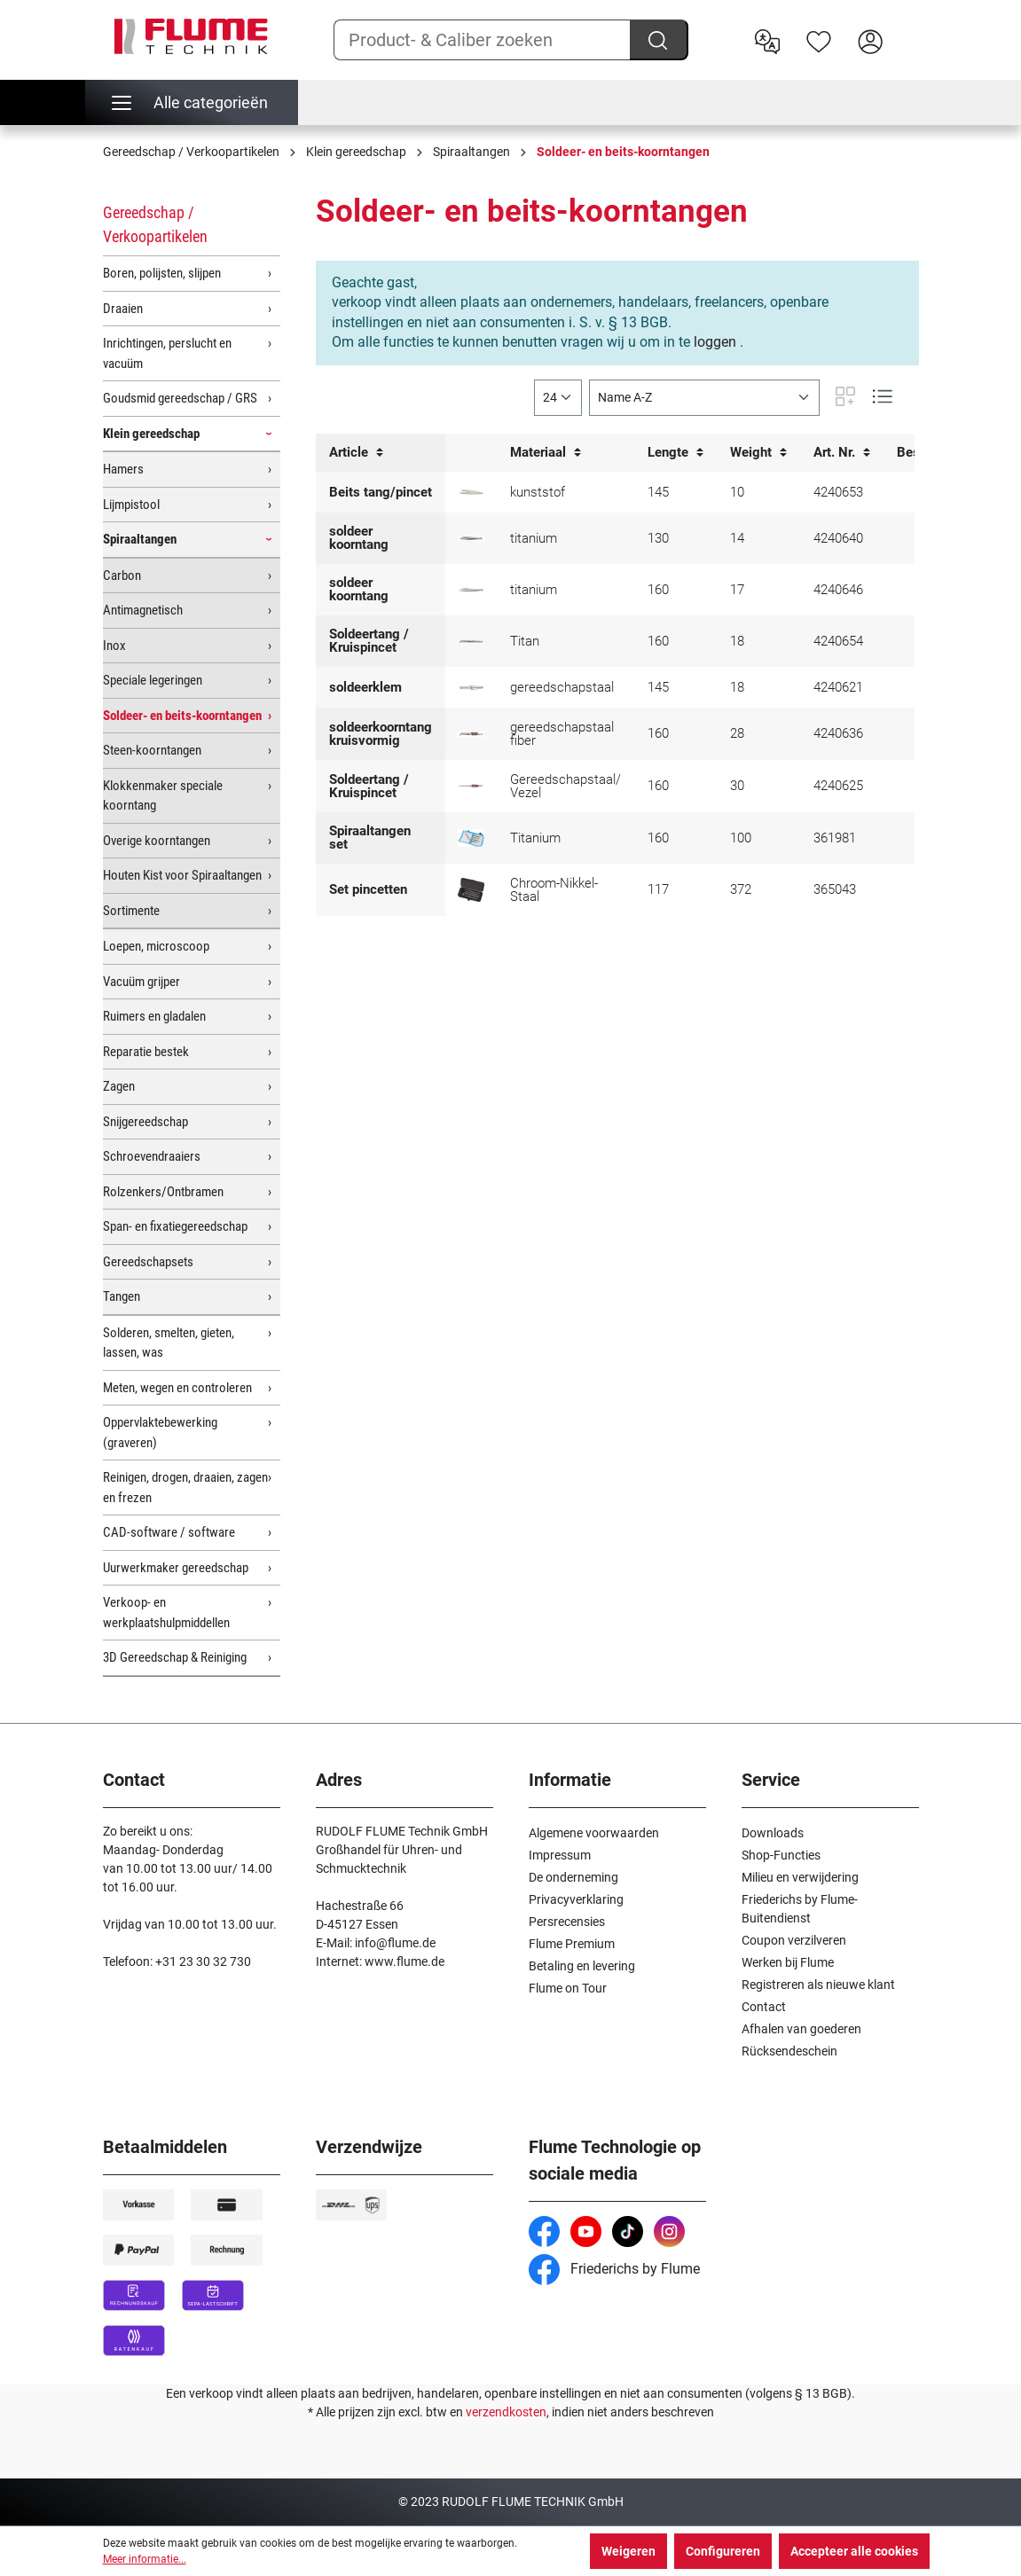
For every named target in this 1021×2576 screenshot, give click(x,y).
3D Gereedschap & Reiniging (175, 1657)
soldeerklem (365, 687)
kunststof (537, 492)
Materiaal (545, 452)
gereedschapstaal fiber (562, 733)
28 (737, 733)
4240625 (838, 786)
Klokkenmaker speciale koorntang (163, 796)
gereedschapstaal (562, 687)
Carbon (122, 575)
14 (737, 538)
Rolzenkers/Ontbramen (163, 1192)
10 (737, 492)
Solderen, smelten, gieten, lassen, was (168, 1343)
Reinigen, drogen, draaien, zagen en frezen (185, 1487)
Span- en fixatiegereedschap (175, 1226)
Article (356, 452)
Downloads (773, 1833)
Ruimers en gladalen (154, 1016)
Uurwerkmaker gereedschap (175, 1568)
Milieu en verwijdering (800, 1877)
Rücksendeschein (789, 2051)
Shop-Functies (781, 1855)
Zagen (119, 1086)
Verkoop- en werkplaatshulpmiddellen (166, 1612)
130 (658, 538)
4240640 (838, 538)
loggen (715, 341)
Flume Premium (572, 1944)
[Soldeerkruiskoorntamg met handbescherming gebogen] (471, 734)
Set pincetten (368, 889)
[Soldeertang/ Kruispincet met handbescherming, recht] (471, 786)
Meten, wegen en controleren (177, 1388)
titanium (533, 538)
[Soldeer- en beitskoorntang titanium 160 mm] (471, 590)
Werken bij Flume (788, 1962)
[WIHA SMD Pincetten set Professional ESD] (471, 889)
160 (658, 590)
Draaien (123, 309)
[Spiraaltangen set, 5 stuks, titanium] (471, 838)
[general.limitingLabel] (558, 398)
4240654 (838, 641)
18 (737, 641)
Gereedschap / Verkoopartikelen (155, 224)
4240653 (838, 492)
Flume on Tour (568, 1988)
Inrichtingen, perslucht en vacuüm (167, 353)
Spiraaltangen (140, 539)
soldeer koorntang (359, 537)
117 (658, 889)
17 (737, 590)
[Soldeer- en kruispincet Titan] (471, 641)
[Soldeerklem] (471, 687)
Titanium (535, 838)
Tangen (121, 1296)
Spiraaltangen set (370, 837)
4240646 (838, 590)
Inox (114, 646)
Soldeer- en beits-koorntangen (182, 716)
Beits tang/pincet (380, 492)
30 (737, 786)
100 (740, 838)
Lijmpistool (131, 505)
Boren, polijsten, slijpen (162, 273)
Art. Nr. (841, 452)
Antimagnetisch (143, 610)
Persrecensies (567, 1921)
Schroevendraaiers (151, 1156)
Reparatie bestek (146, 1052)
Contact (764, 2007)
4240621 (838, 687)
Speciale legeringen (152, 680)
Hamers (123, 469)
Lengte (675, 452)
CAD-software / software (169, 1532)
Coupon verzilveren (794, 1940)
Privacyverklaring (576, 1899)
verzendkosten (506, 2412)
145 (658, 492)
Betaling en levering (582, 1966)
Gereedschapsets (148, 1262)
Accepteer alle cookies (854, 2551)
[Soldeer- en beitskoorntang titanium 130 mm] (471, 538)
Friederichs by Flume (614, 2268)
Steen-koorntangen (152, 750)
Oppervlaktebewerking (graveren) (160, 1432)
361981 (834, 838)
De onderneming (573, 1877)
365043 (834, 889)
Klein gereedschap (151, 434)
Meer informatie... (144, 2559)
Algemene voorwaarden (594, 1833)
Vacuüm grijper (141, 982)
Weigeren (628, 2551)
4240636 (838, 733)
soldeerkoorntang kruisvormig (380, 733)
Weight (758, 452)
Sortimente (131, 911)
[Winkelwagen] (907, 27)
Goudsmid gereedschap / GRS (180, 398)
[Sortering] (704, 398)
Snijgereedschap (145, 1122)
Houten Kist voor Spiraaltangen (182, 875)
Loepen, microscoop (156, 946)
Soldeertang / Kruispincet (369, 640)
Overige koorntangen (156, 841)
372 (740, 889)
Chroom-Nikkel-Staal (554, 889)
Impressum (560, 1855)
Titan (524, 641)
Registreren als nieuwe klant (818, 1984)
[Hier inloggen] (870, 40)
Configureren (723, 2551)
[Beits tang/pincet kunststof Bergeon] (471, 492)
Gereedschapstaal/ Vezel (565, 786)
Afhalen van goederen (801, 2029)
